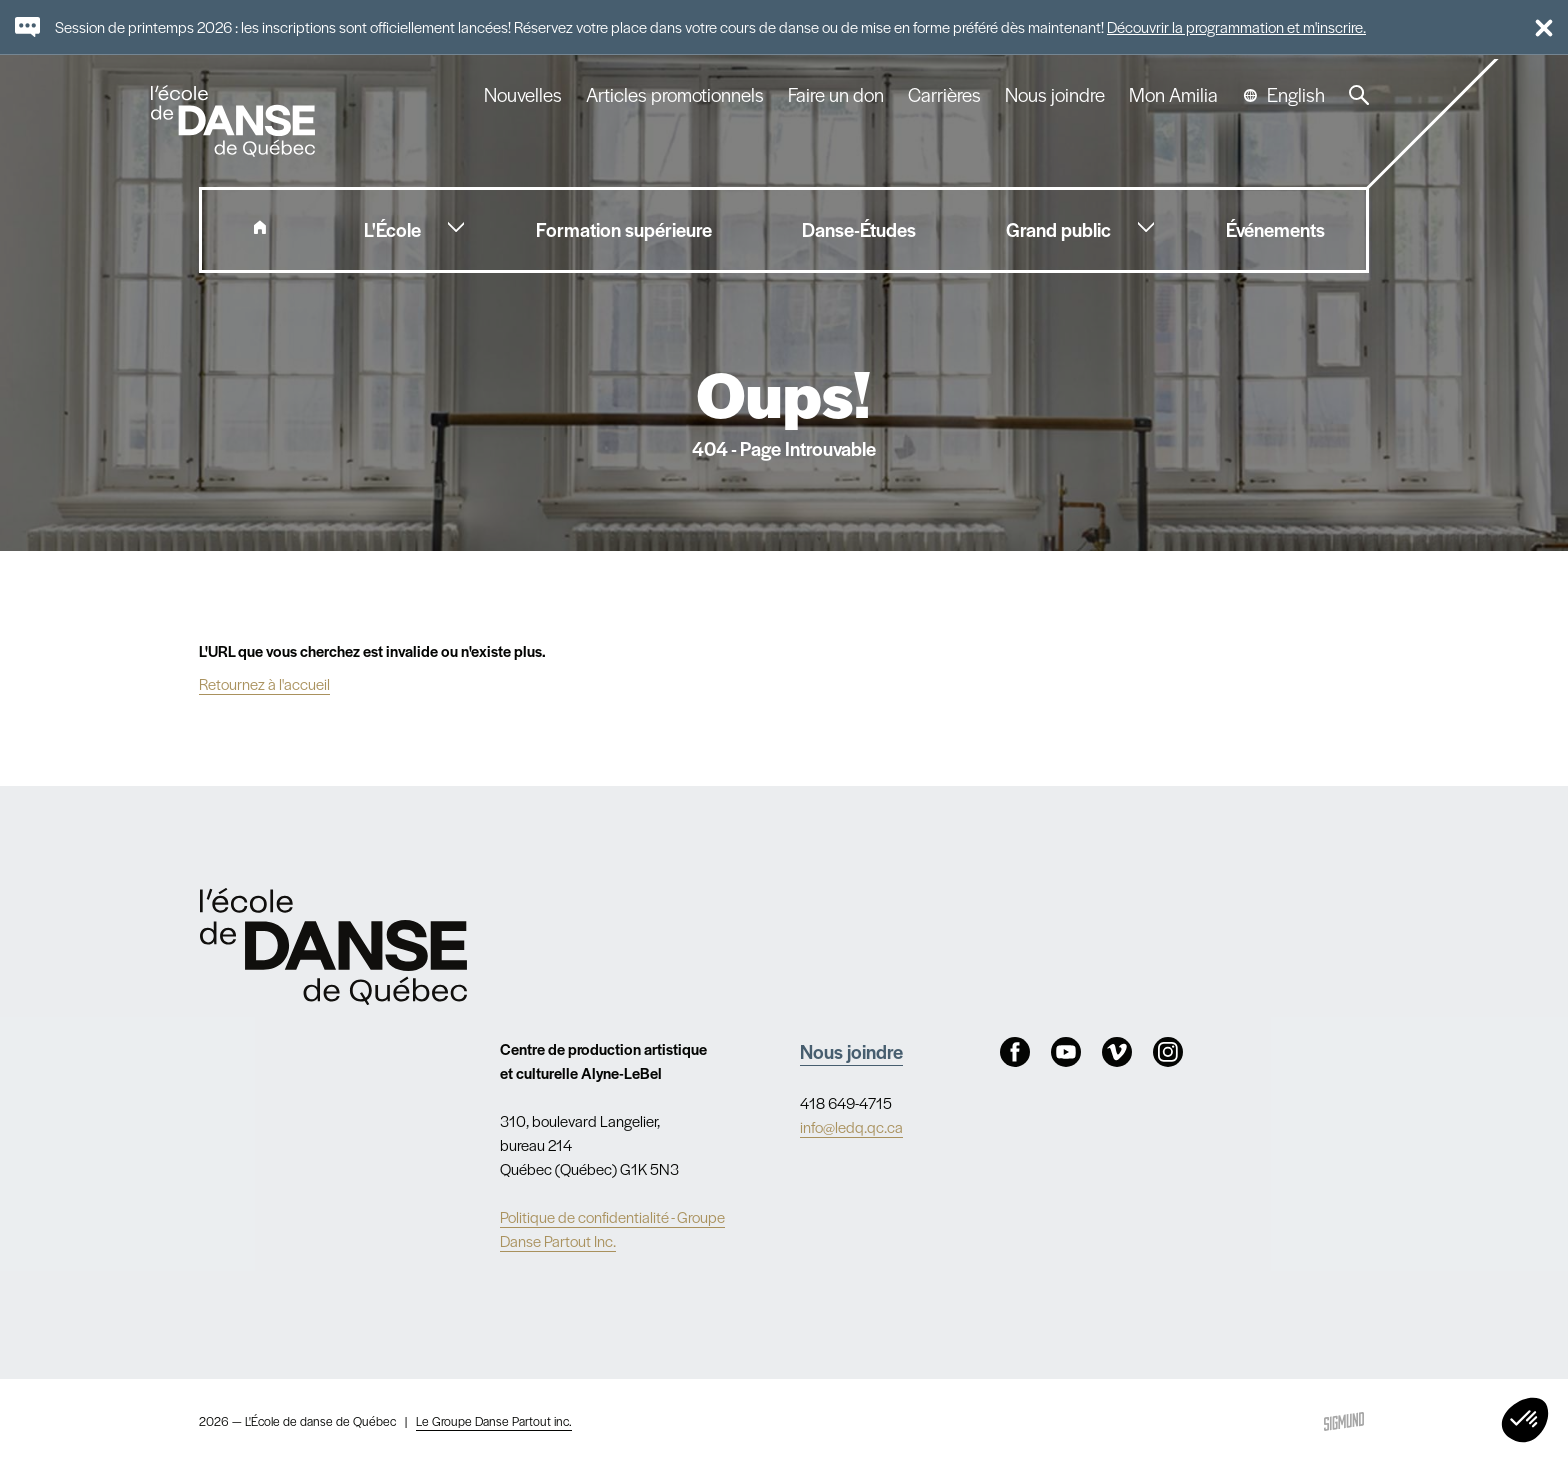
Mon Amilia (1173, 95)
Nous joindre (1055, 95)
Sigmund (1344, 1421)
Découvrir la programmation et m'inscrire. (1236, 26)
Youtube (1066, 1052)
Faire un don (836, 95)
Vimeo (1117, 1052)
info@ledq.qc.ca (851, 1126)
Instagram (1168, 1052)
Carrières (944, 95)
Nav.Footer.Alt (333, 946)
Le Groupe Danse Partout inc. (494, 1421)
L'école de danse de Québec (235, 121)
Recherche (1359, 95)
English (1296, 95)
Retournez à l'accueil (264, 683)
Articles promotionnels (675, 95)
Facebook (1015, 1052)
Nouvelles (523, 95)
